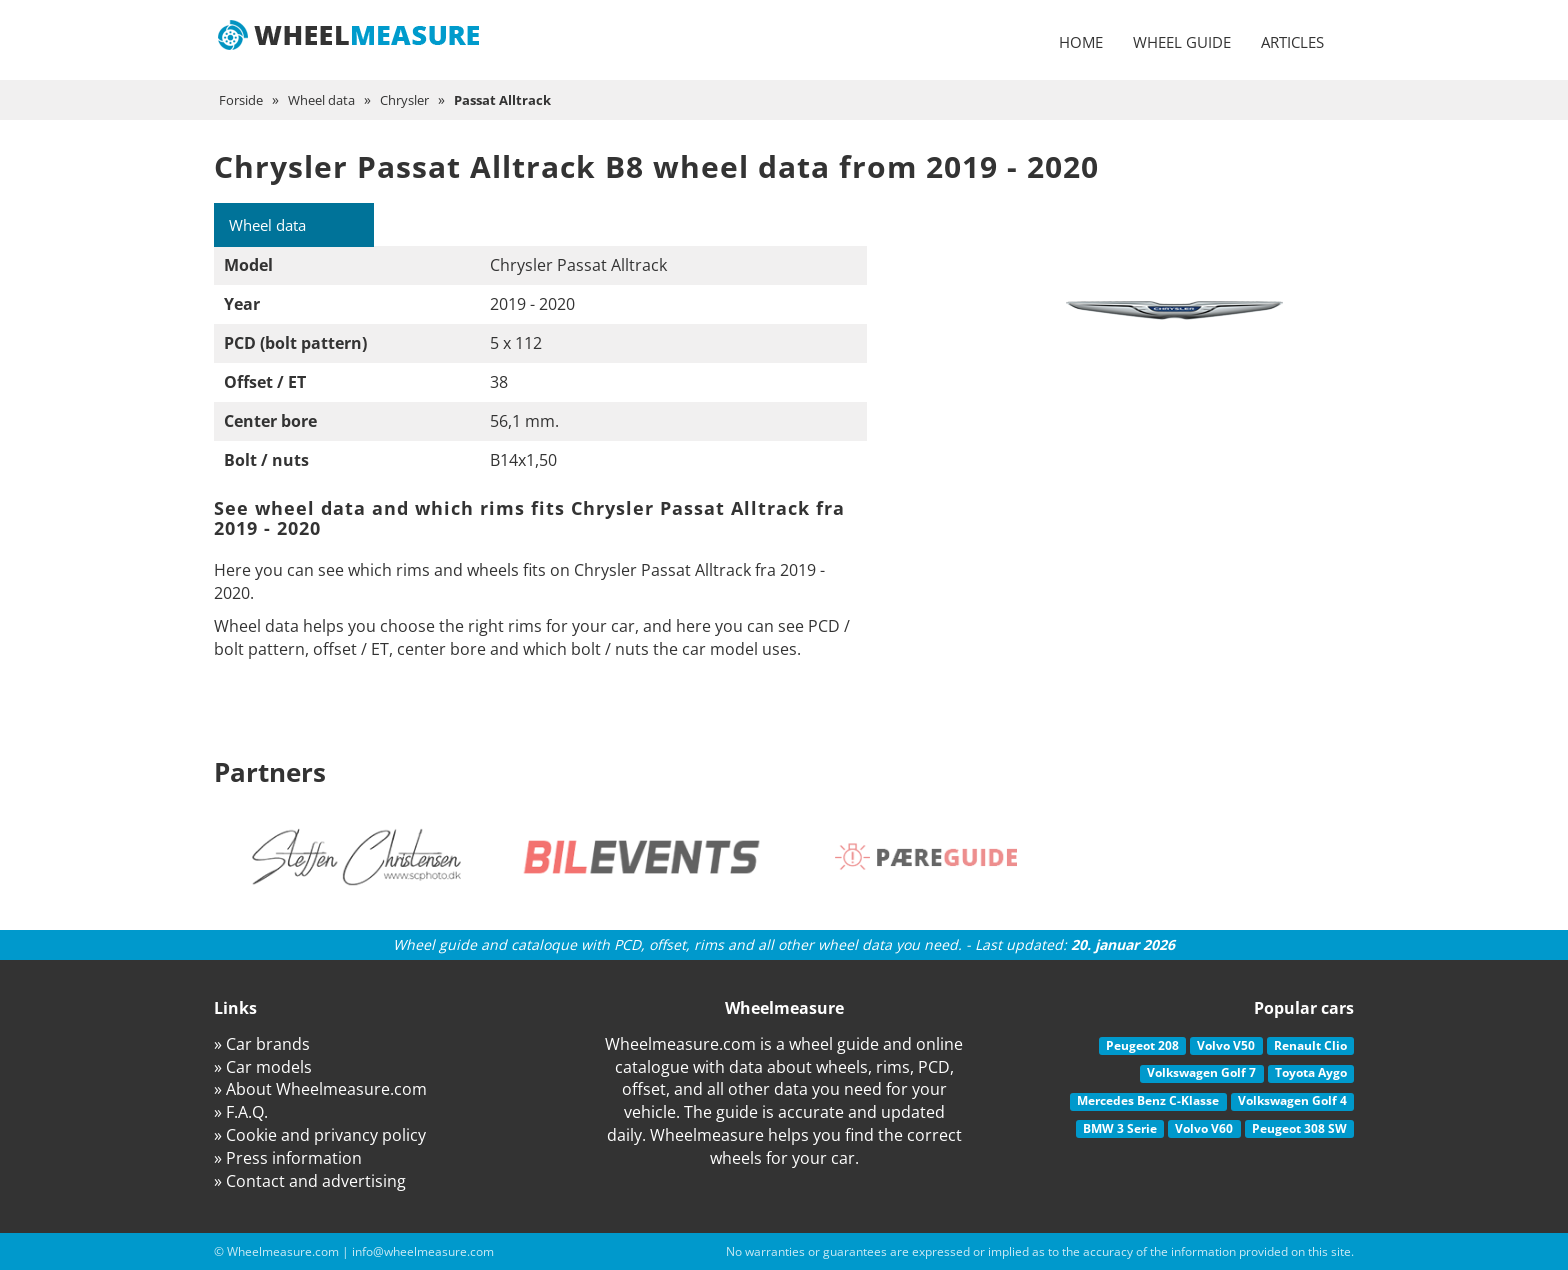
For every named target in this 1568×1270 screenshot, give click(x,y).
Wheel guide (1182, 42)
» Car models (263, 1067)
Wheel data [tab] (272, 225)
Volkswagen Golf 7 (1201, 1073)
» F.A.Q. (241, 1113)
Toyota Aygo (1311, 1073)
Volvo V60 (1204, 1128)
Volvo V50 (1226, 1045)
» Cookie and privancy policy (320, 1136)
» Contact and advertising (310, 1181)
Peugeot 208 (1142, 1045)
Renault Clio (1310, 1045)
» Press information (288, 1158)
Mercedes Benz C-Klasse (1148, 1100)
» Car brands (262, 1044)
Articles (1292, 42)
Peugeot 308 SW (1299, 1128)
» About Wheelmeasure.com (320, 1090)
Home (1081, 42)
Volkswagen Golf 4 (1292, 1100)
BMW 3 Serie (1120, 1128)
